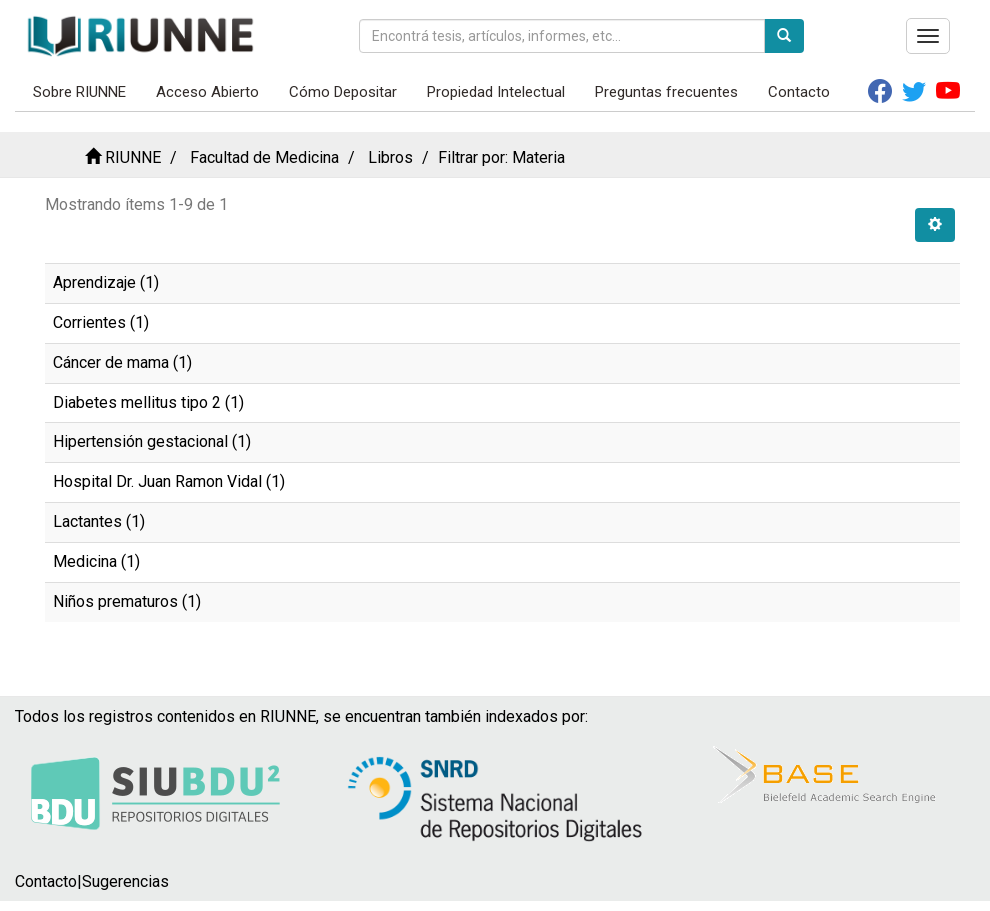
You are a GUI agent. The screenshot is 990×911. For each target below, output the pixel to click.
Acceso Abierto (207, 92)
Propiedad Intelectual (496, 92)
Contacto (799, 92)
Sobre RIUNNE (79, 92)
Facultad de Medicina (264, 157)
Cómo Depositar (343, 92)
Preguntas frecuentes (666, 92)
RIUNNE (133, 157)
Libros (390, 157)
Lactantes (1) (99, 521)
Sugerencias (125, 881)
